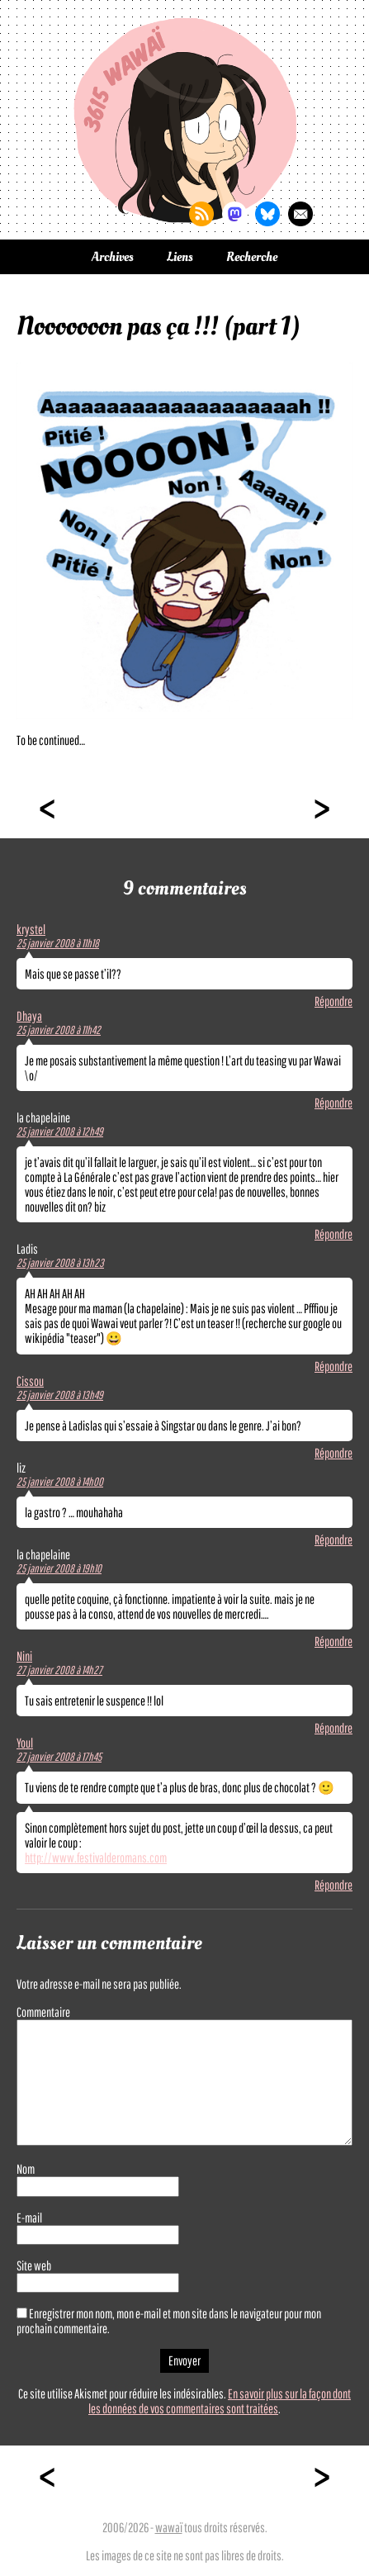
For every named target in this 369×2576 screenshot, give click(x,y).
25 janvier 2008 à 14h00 (60, 1481)
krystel (31, 929)
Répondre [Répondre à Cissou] (333, 1452)
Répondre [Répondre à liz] (333, 1539)
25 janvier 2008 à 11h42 (59, 1030)
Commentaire (43, 2011)
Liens (180, 257)
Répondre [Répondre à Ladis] (333, 1366)
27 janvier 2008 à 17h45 (59, 1756)
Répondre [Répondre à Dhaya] (333, 1102)
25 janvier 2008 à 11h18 (58, 943)
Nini (24, 1656)
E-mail (29, 2217)
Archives (113, 257)
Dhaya (29, 1015)
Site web (34, 2265)
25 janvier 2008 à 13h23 (60, 1262)
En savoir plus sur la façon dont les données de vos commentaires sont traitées (219, 2401)
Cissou (30, 1380)
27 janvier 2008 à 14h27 (59, 1670)
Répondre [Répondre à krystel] (333, 1001)
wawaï (168, 2527)
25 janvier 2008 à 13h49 (60, 1395)
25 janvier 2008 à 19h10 (59, 1568)
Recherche (251, 257)
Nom (26, 2168)
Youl (25, 1742)
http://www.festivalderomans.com (96, 1857)
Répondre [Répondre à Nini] (333, 1727)
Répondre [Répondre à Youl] (333, 1884)
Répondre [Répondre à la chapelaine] (333, 1233)
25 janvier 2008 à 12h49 (60, 1131)
